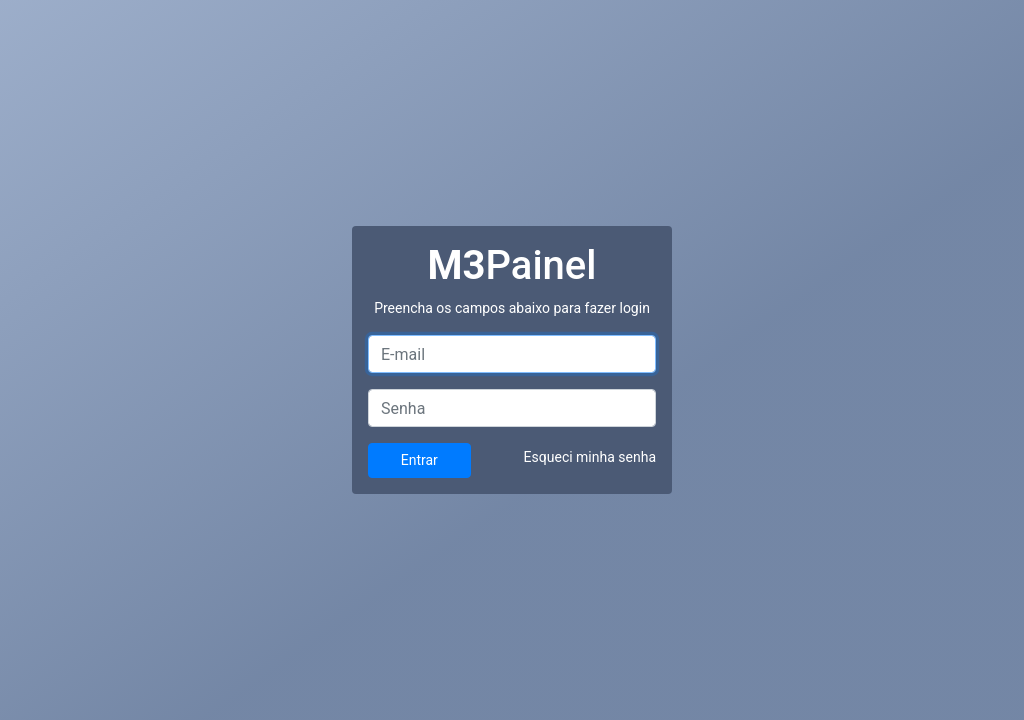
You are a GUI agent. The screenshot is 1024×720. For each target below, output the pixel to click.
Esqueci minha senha (590, 457)
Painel (512, 265)
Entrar (419, 460)
